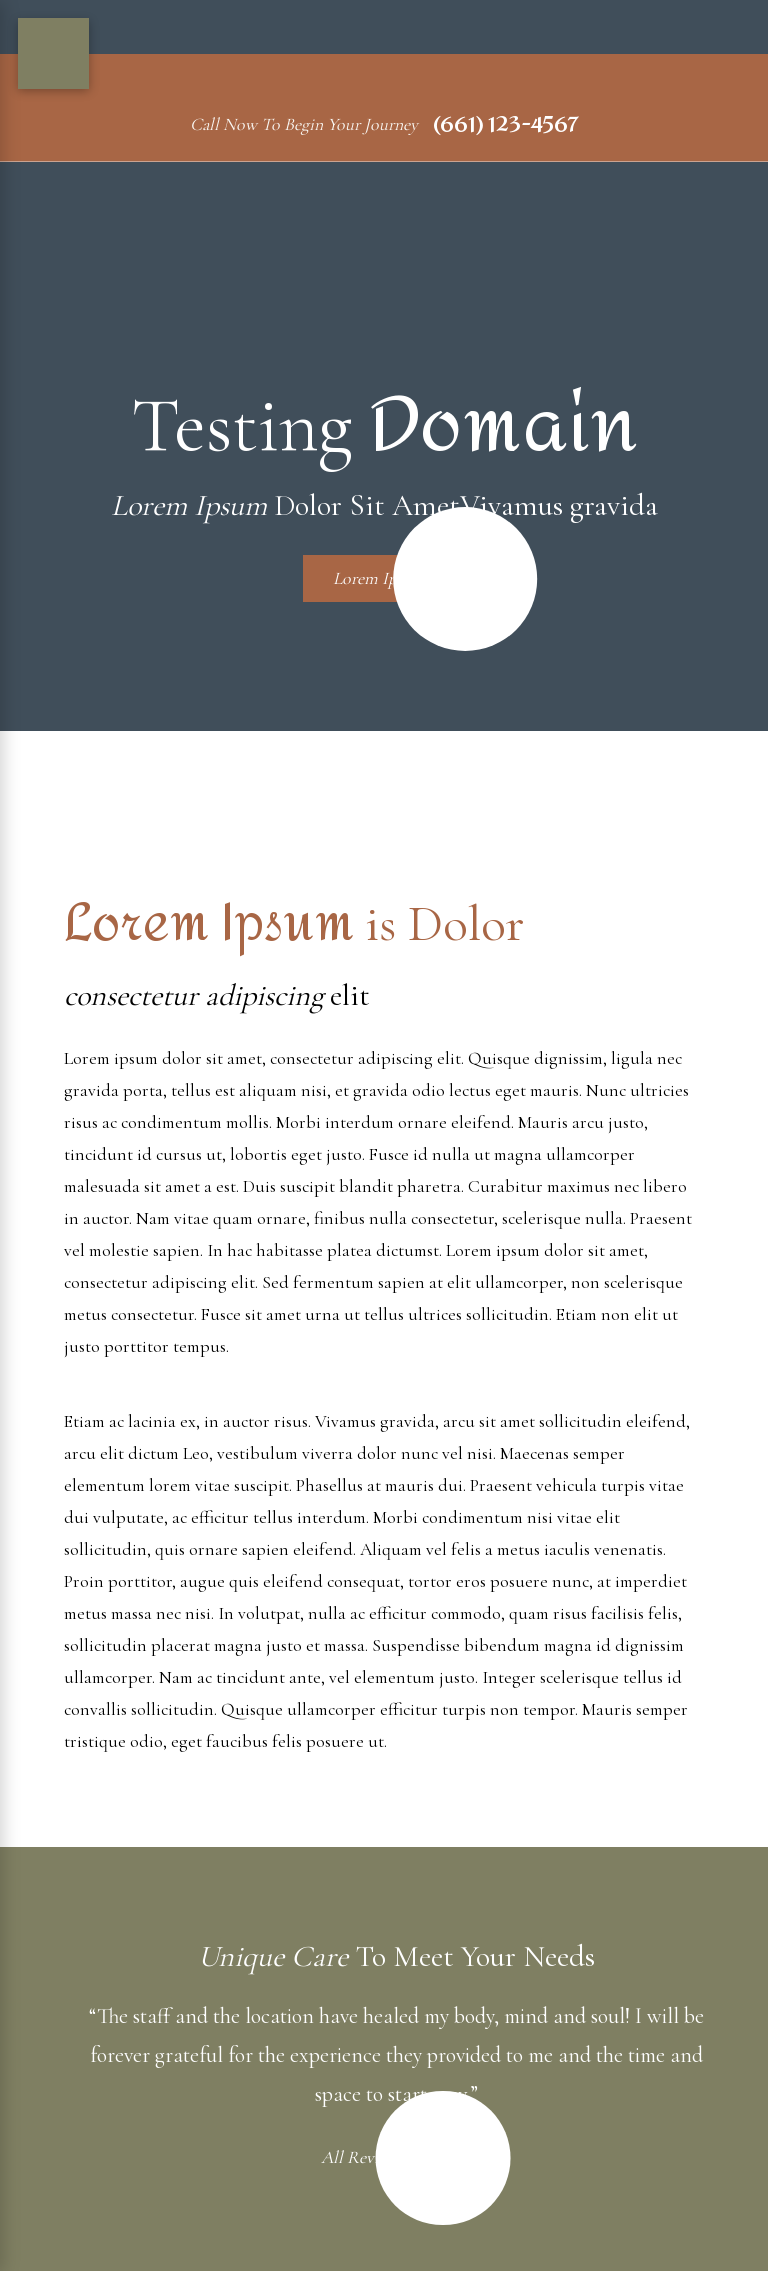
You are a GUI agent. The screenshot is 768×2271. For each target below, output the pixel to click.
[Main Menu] (53, 53)
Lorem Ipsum (399, 578)
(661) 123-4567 (505, 125)
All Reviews (382, 2157)
